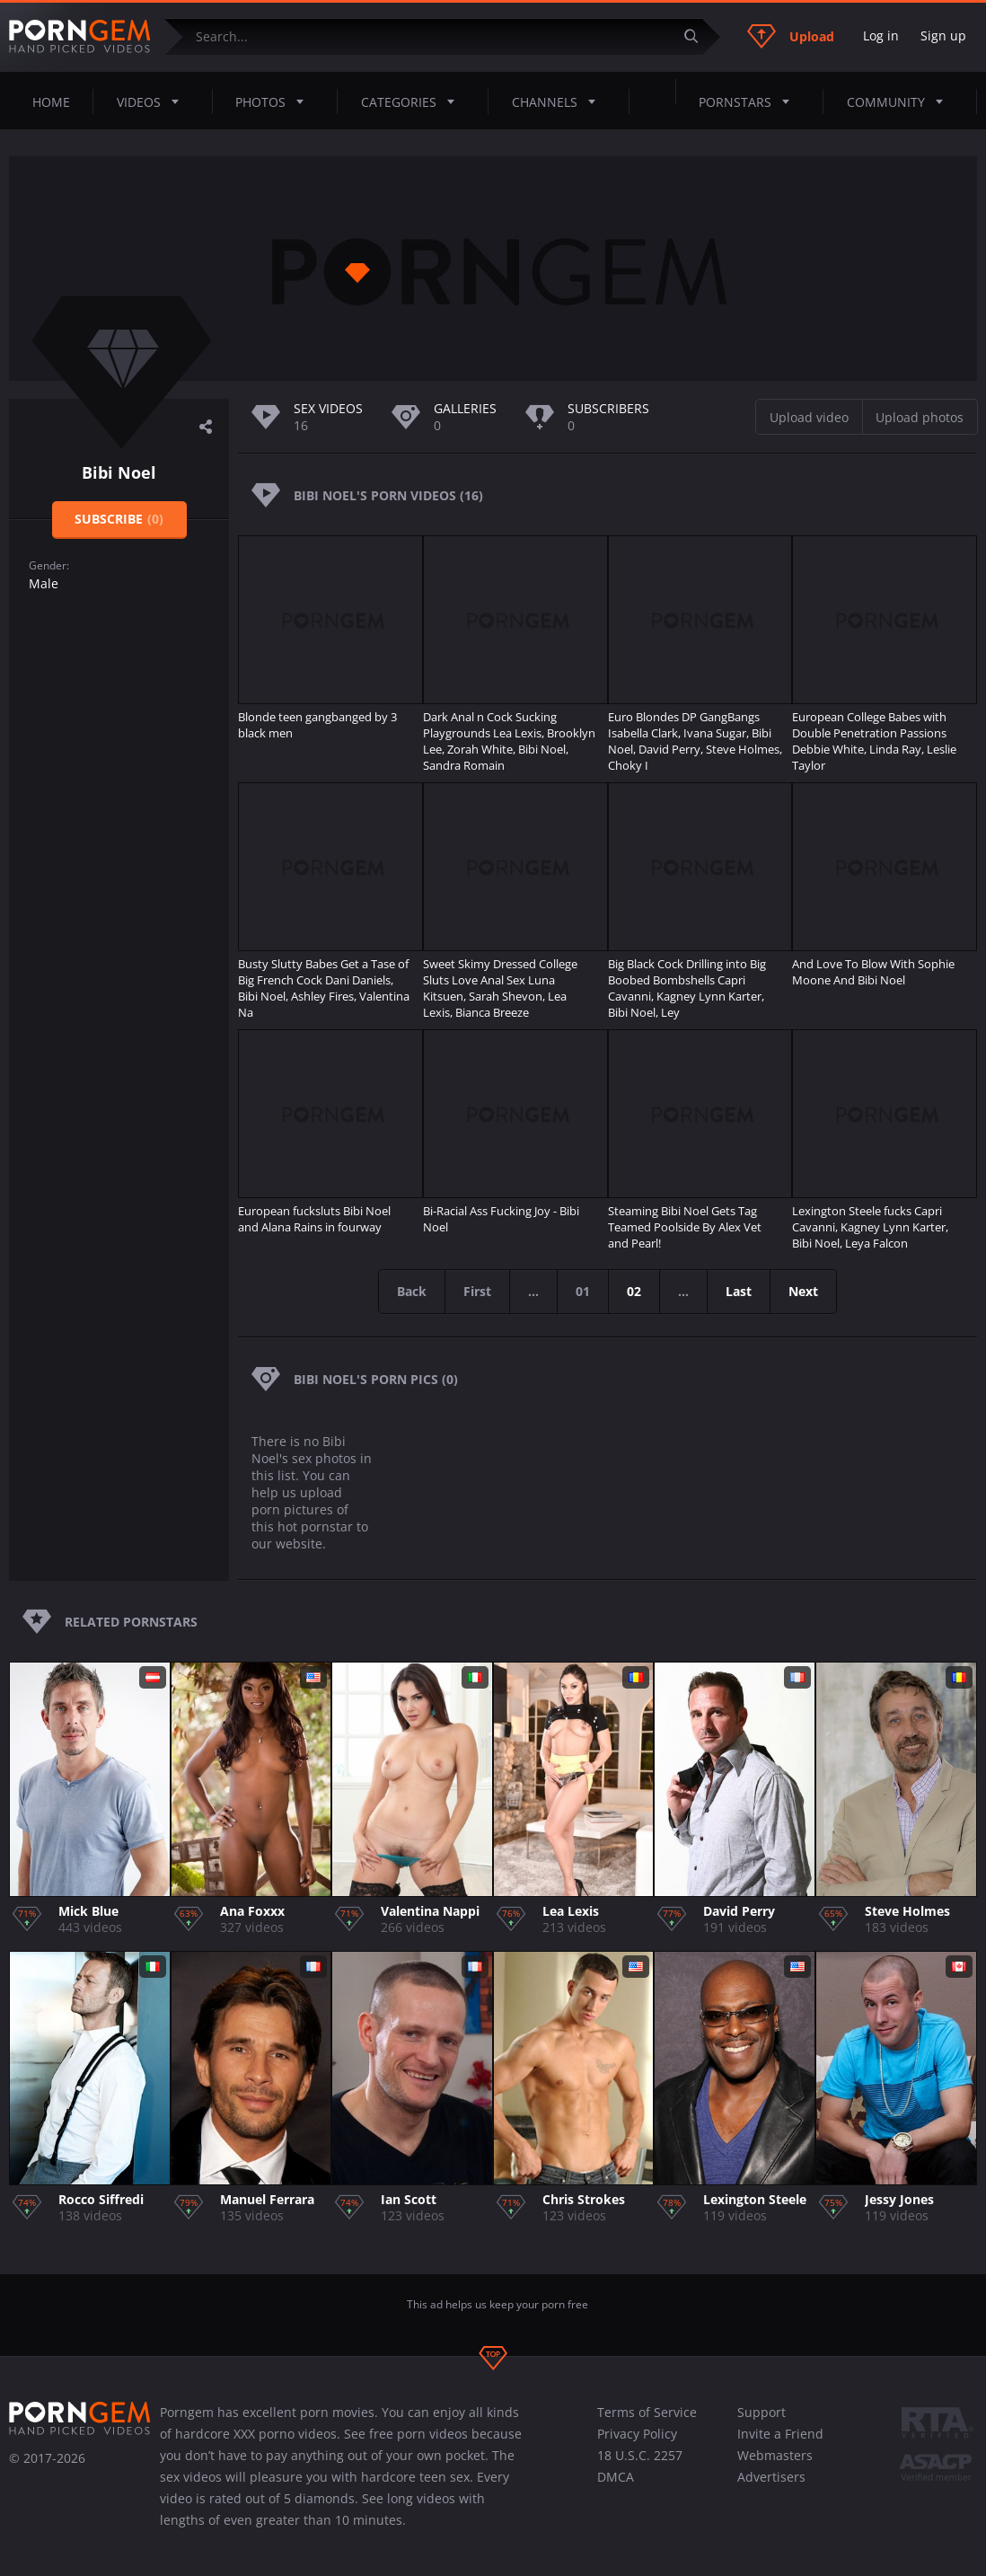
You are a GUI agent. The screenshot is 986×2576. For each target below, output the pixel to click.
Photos (274, 101)
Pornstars (749, 101)
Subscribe (119, 518)
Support (761, 2412)
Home (51, 101)
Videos (153, 101)
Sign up (943, 35)
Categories (413, 101)
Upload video (809, 417)
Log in (881, 35)
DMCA (615, 2476)
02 (634, 1291)
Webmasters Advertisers (775, 2466)
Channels (559, 101)
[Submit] (697, 36)
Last (739, 1291)
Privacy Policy (637, 2433)
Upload (790, 36)
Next (803, 1291)
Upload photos (920, 417)
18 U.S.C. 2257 (639, 2455)
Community (900, 101)
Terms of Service (647, 2412)
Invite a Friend (780, 2433)
